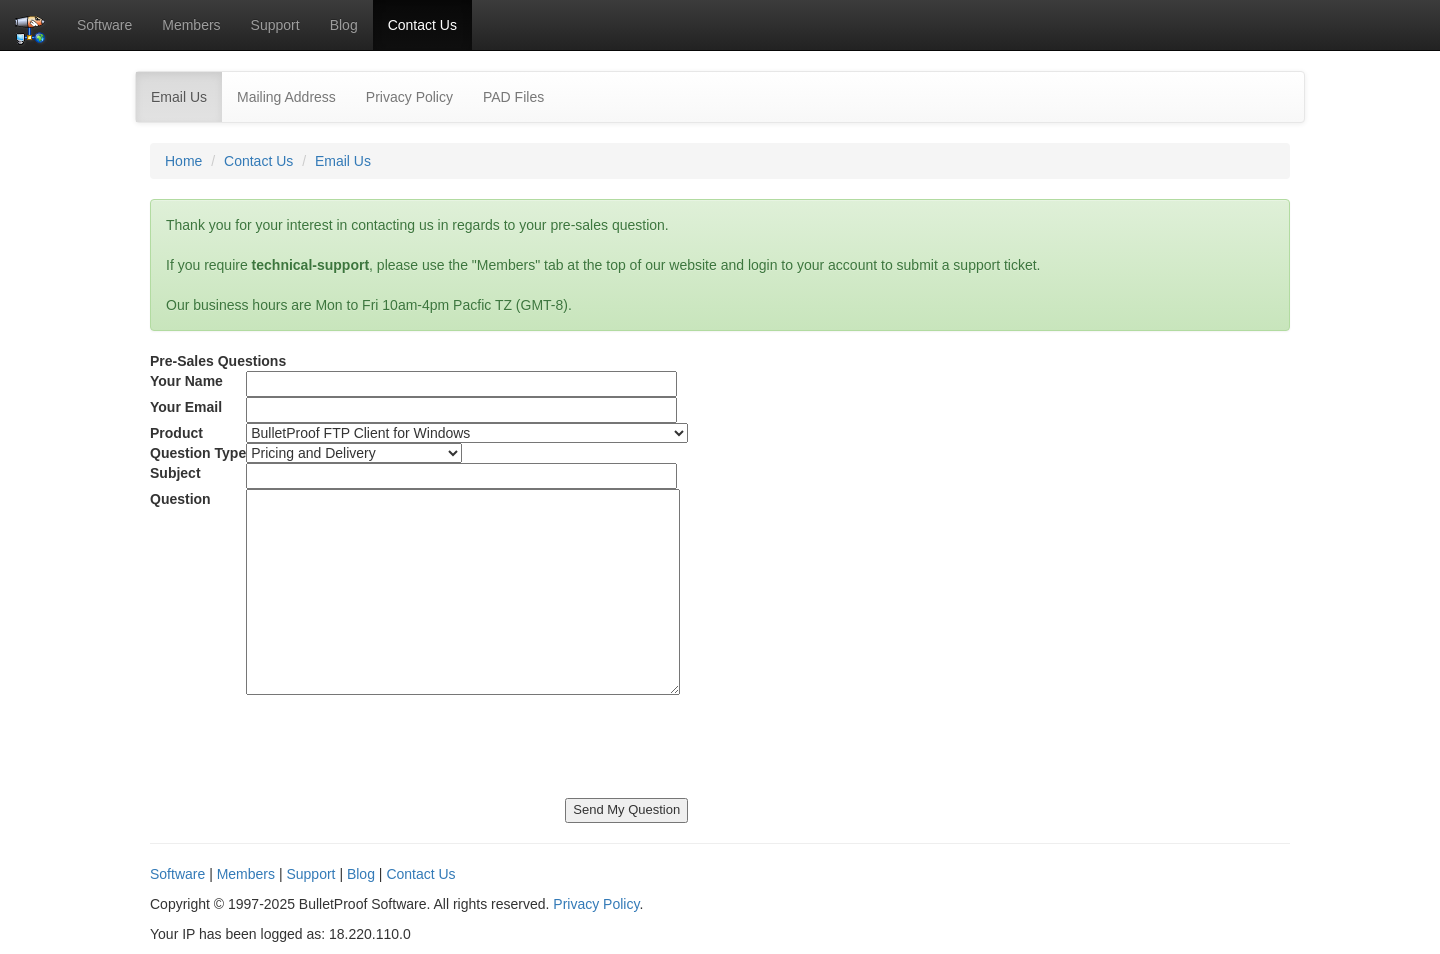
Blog (344, 25)
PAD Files (513, 97)
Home (183, 161)
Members (191, 25)
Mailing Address (286, 97)
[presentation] (302, 739)
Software (104, 25)
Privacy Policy (409, 97)
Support (275, 25)
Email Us (186, 95)
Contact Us (422, 25)
